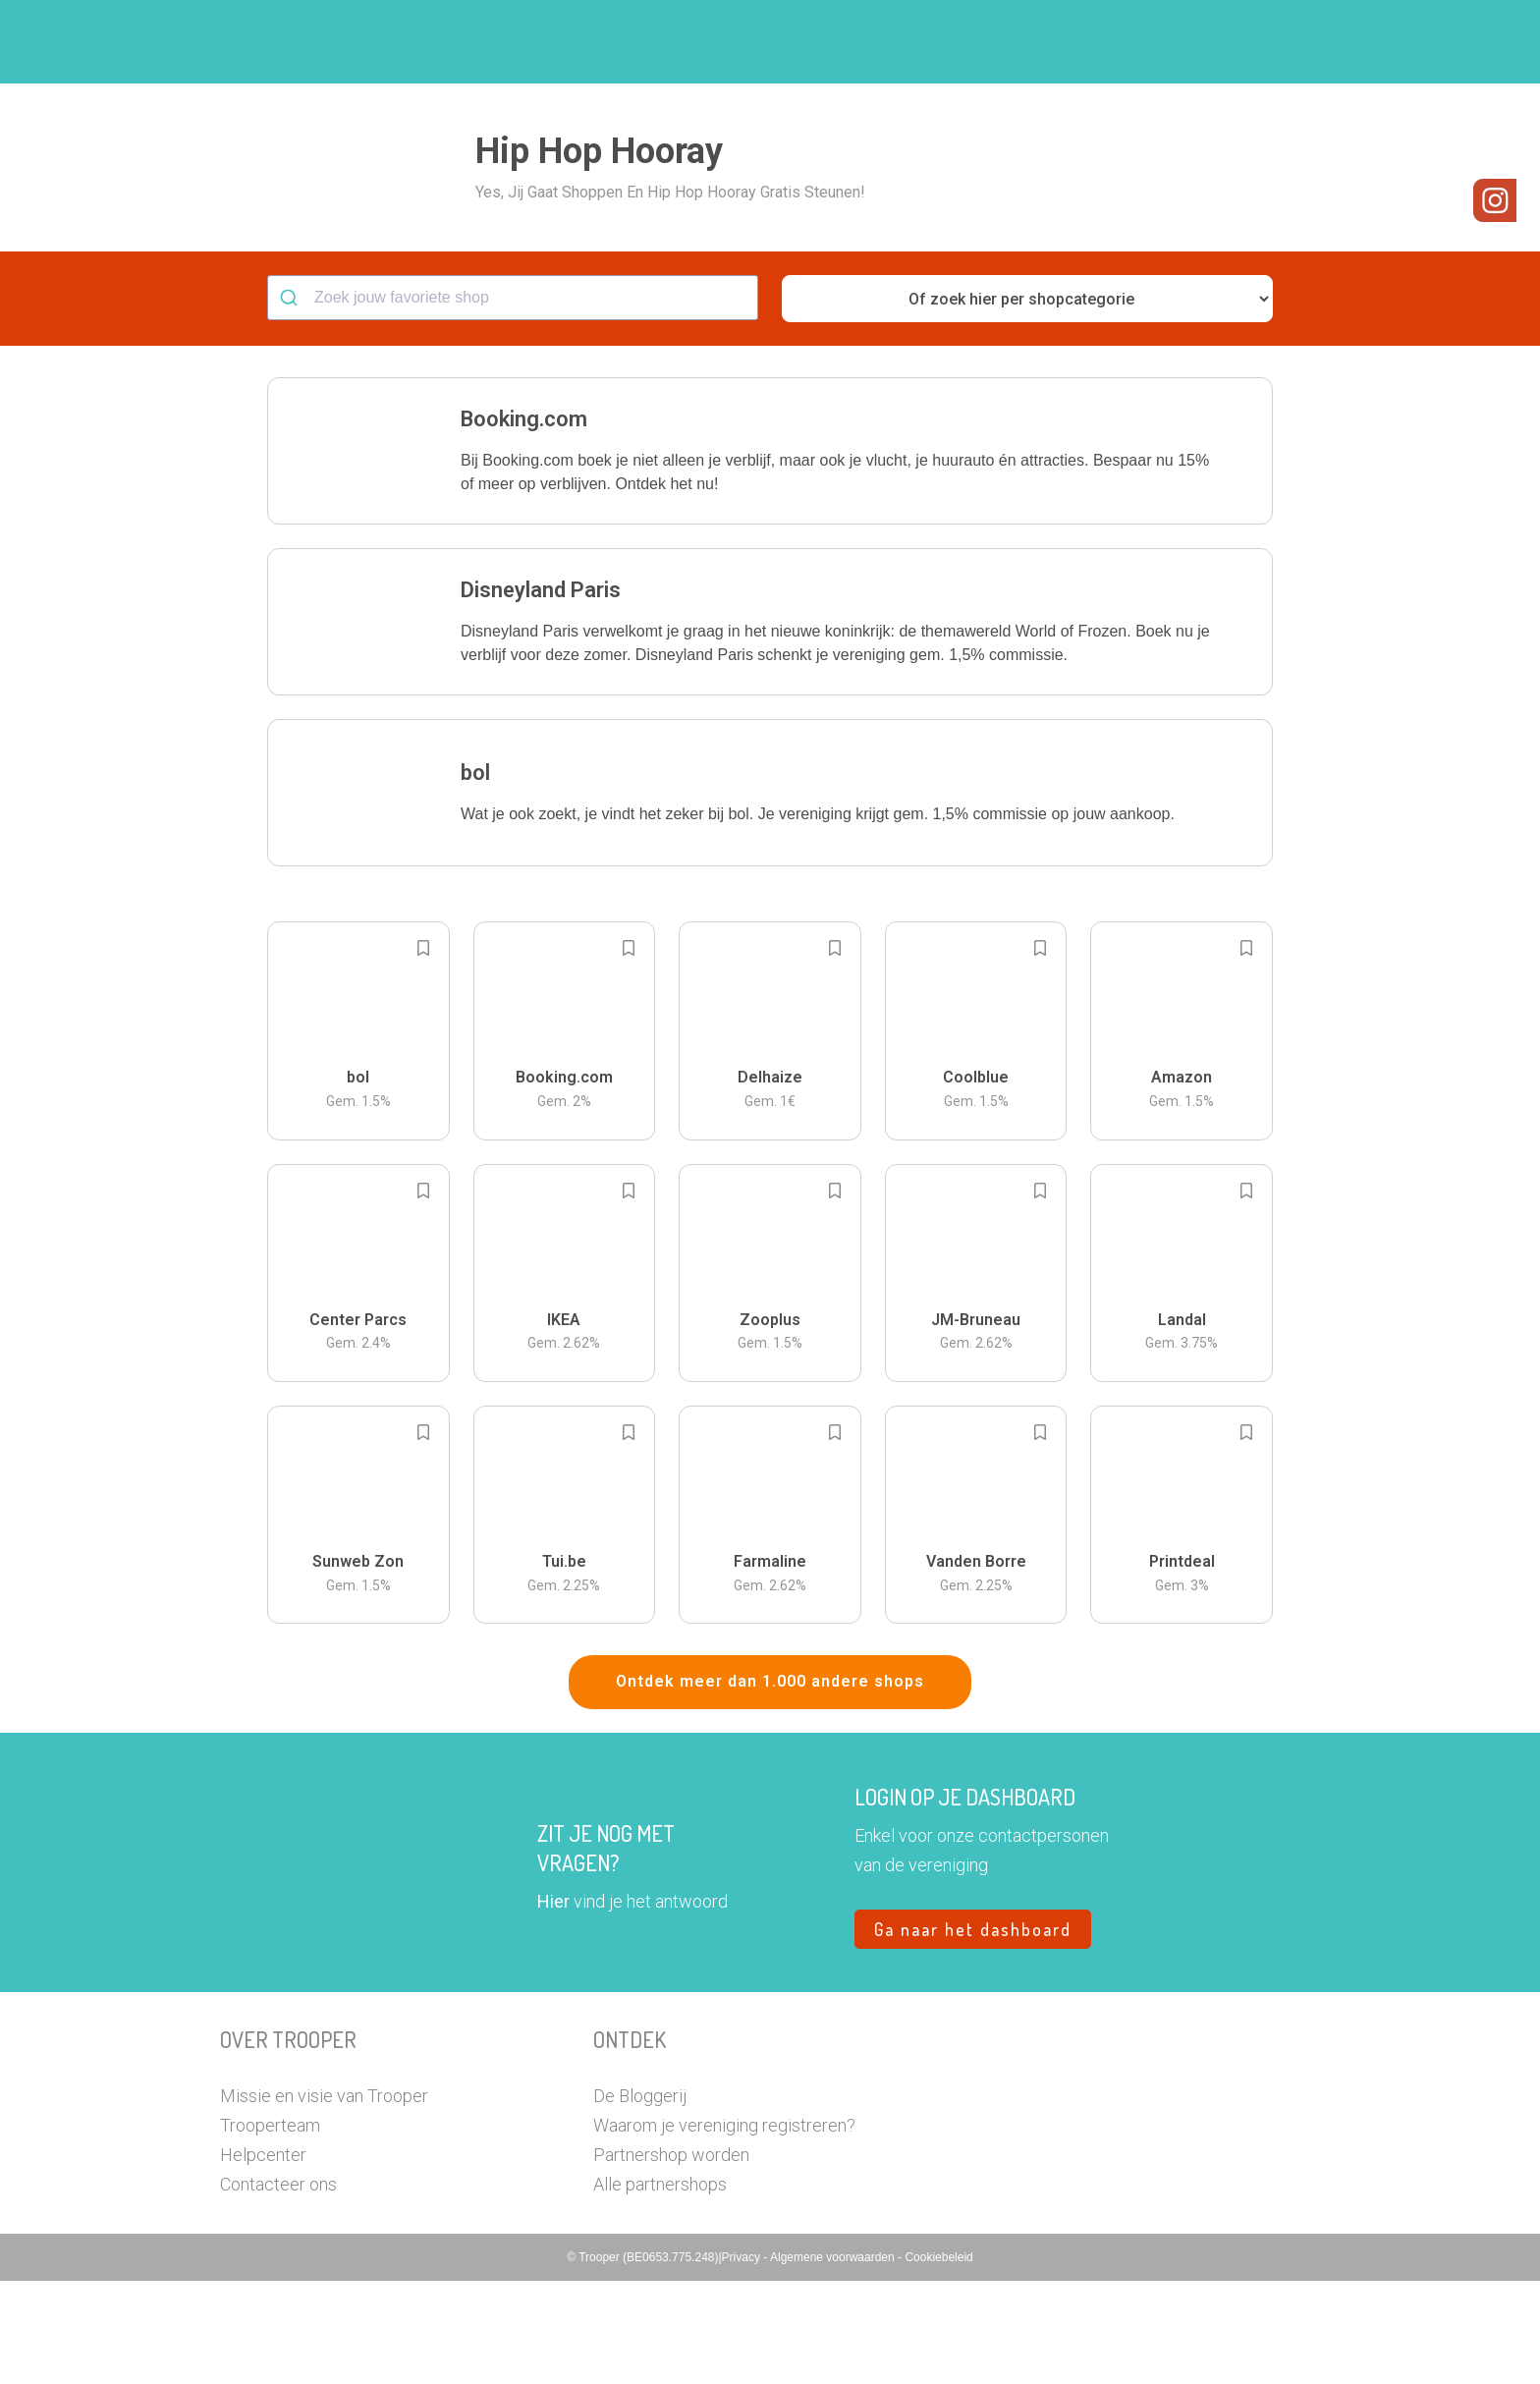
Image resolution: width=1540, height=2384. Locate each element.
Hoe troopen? (775, 42)
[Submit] (291, 400)
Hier (553, 2004)
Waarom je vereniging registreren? (724, 2228)
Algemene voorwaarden (834, 2360)
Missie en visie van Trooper (324, 2199)
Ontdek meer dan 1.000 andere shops (770, 1784)
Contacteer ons (278, 2287)
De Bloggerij (640, 2199)
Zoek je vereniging (915, 42)
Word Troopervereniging (1091, 42)
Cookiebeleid (938, 2360)
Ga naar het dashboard (973, 2032)
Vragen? (1234, 42)
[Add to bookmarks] (423, 1051)
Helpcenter (263, 2257)
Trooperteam (270, 2228)
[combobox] (512, 400)
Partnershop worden (671, 2257)
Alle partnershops (660, 2287)
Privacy (743, 2360)
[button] (1305, 42)
